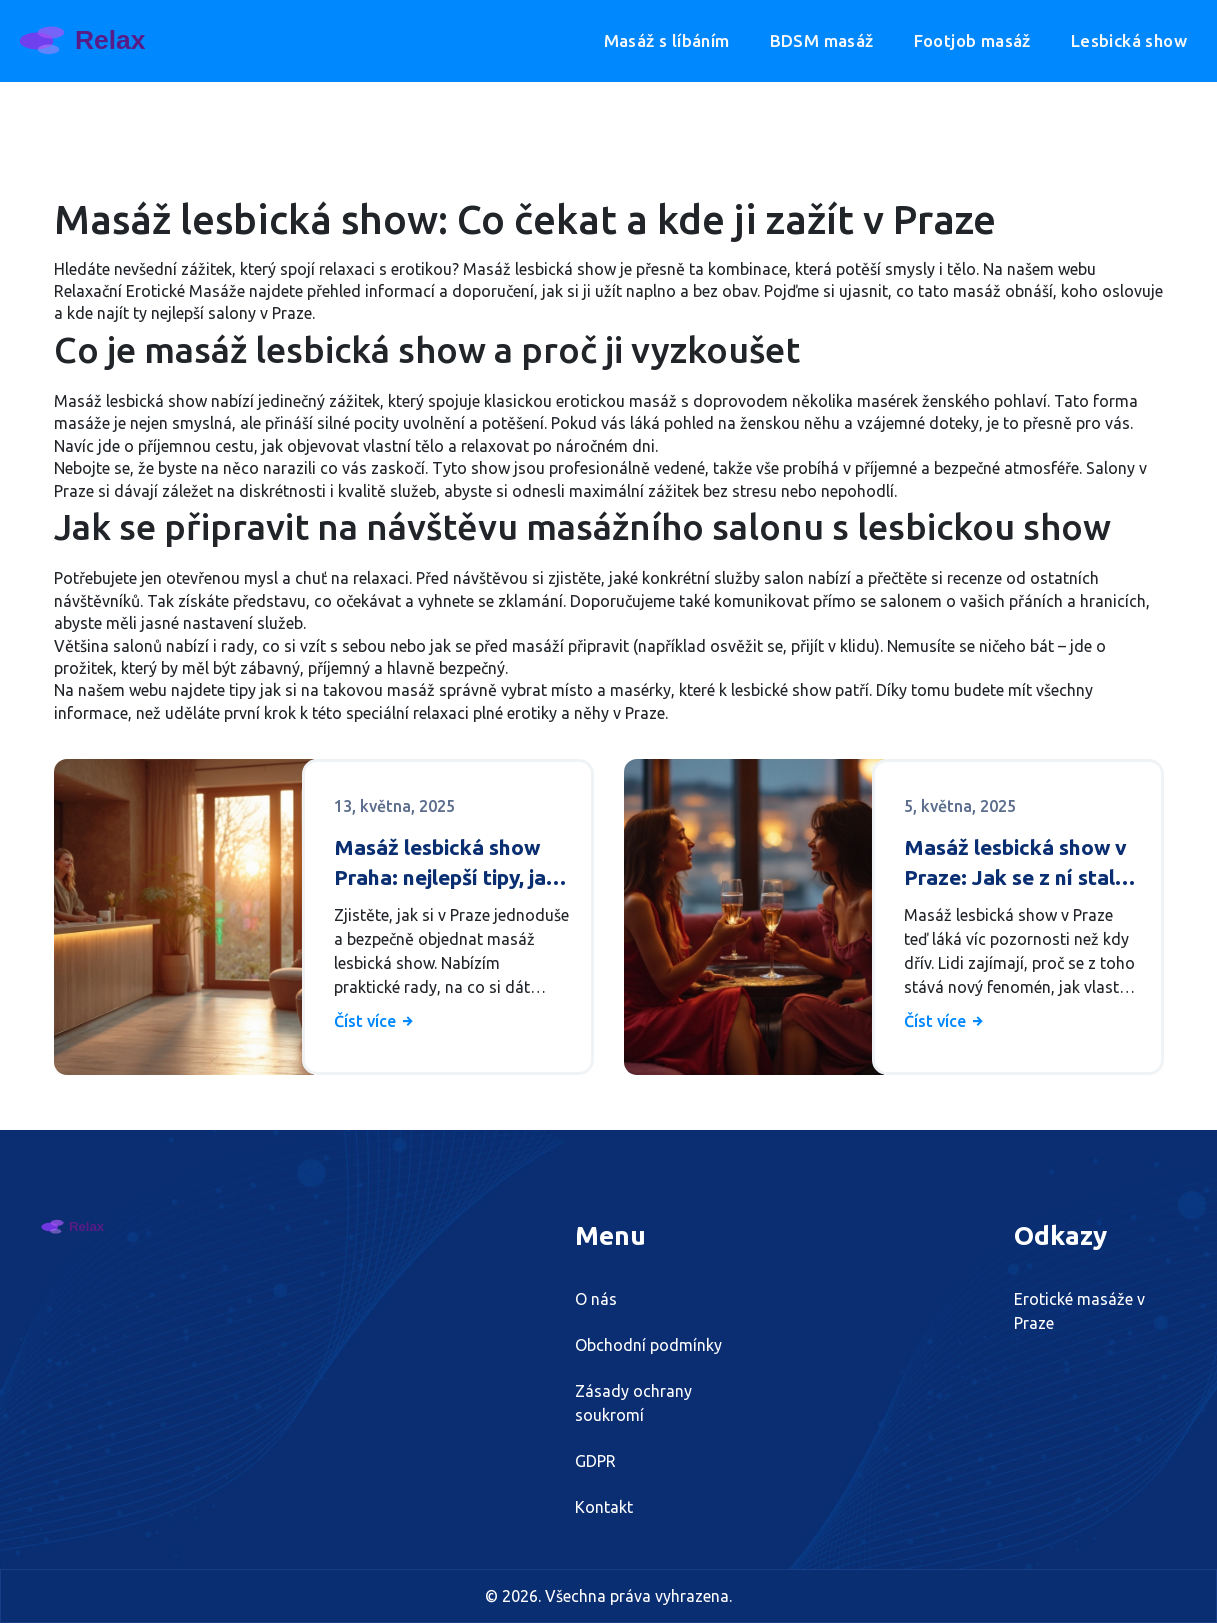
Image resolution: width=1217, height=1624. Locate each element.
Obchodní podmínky (648, 1346)
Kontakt (604, 1508)
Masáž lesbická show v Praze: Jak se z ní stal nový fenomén (1015, 863)
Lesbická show (1129, 40)
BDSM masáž (822, 40)
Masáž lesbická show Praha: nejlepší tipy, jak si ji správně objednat (446, 863)
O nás (596, 1300)
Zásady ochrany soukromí (633, 1404)
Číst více (375, 1021)
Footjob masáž (972, 40)
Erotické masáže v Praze (1079, 1312)
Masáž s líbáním (667, 40)
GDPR (595, 1462)
